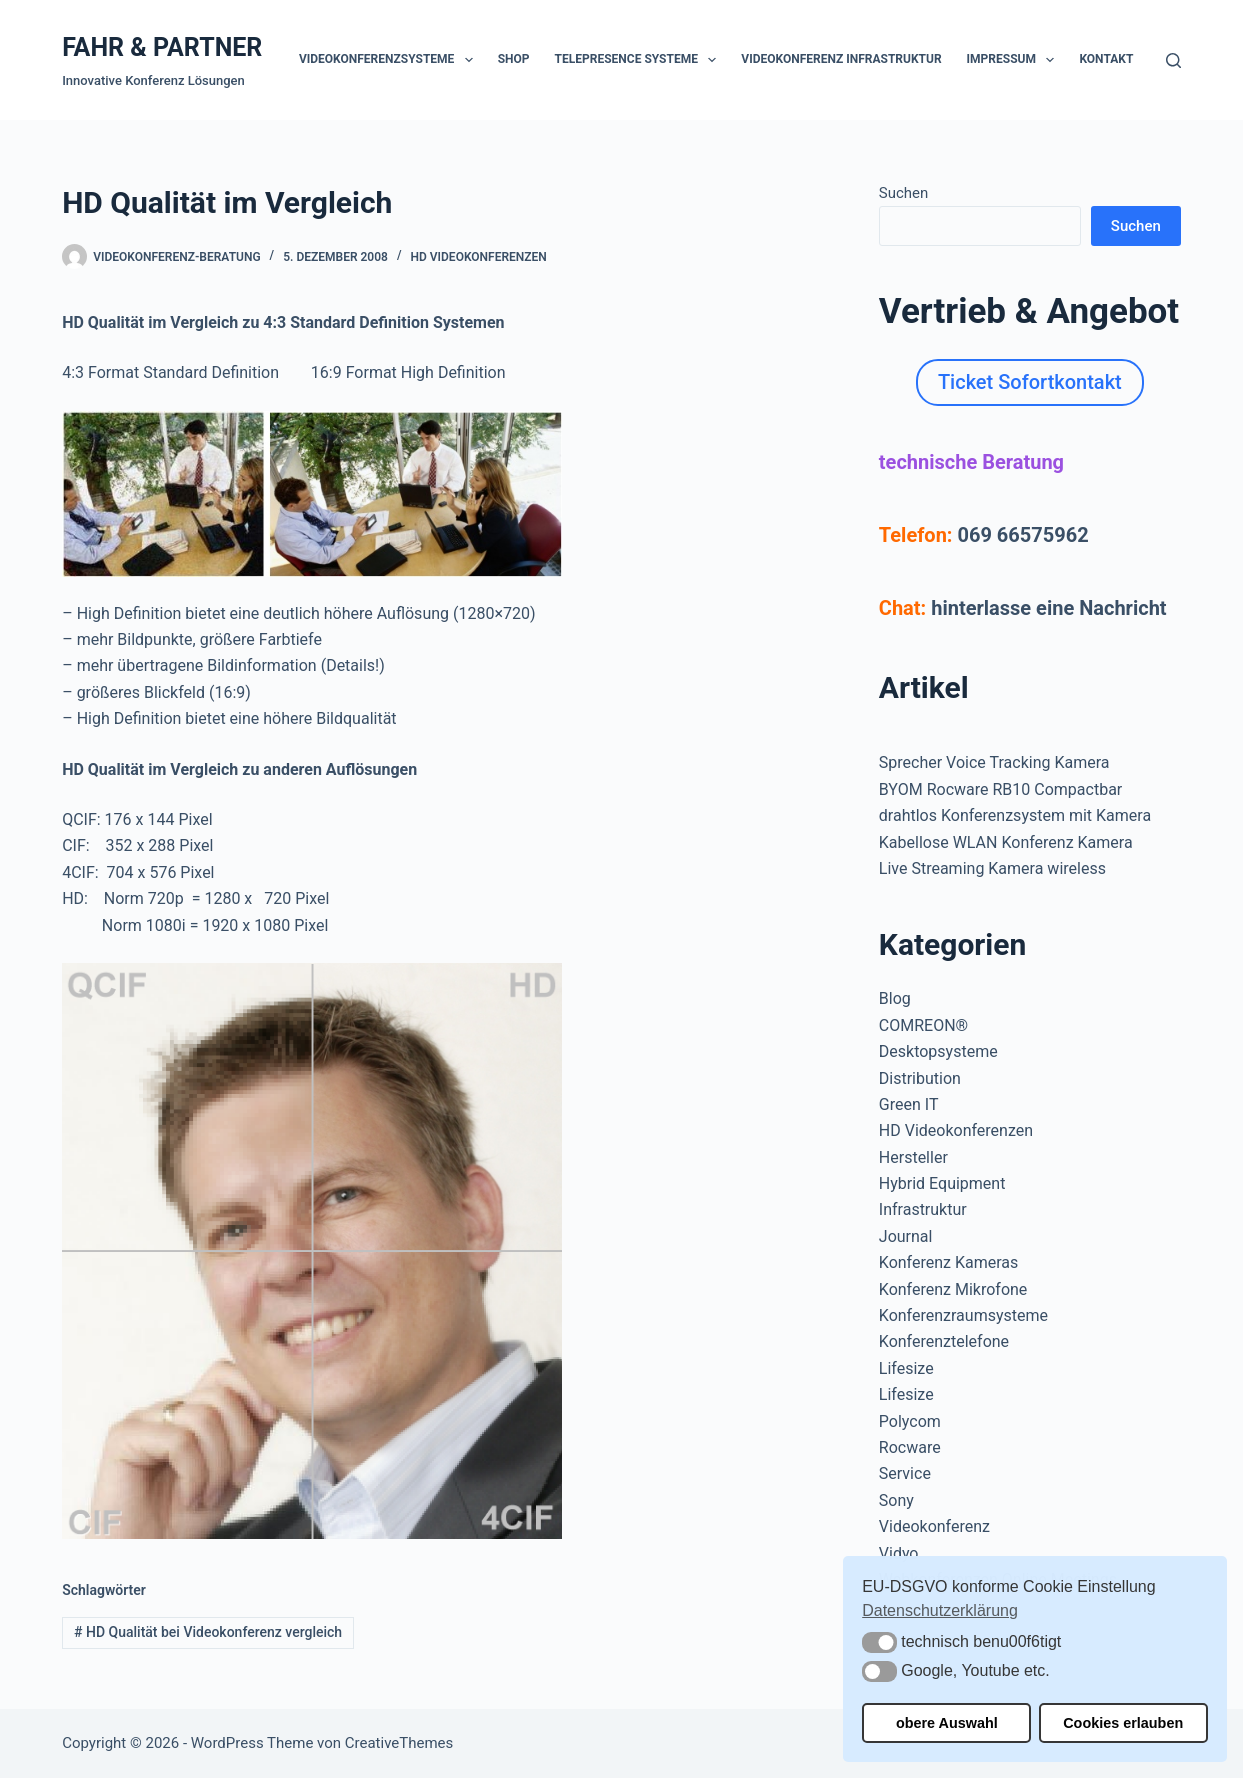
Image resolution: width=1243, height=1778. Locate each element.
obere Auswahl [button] (947, 1723)
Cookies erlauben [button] (1123, 1723)
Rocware (910, 1447)
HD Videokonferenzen (479, 257)
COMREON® (923, 1025)
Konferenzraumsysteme (963, 1315)
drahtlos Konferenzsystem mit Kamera (1015, 815)
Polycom (910, 1421)
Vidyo (899, 1553)
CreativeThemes (399, 1743)
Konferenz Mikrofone (953, 1289)
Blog (895, 998)
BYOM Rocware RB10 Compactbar (1000, 789)
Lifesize (906, 1368)
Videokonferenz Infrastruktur (841, 59)
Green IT (909, 1104)
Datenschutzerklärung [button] (940, 1610)
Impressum (1015, 60)
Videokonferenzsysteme (390, 60)
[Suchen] (1173, 60)
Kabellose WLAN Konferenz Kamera (1006, 842)
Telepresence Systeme (640, 60)
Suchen (904, 193)
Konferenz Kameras (948, 1262)
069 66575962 (1022, 535)
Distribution (920, 1078)
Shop (514, 59)
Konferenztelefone (944, 1341)
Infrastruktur (923, 1209)
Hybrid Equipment (942, 1183)
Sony (896, 1500)
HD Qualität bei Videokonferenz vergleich (208, 1632)
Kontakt (1106, 59)
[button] (879, 1642)
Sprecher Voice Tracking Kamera (994, 762)
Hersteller (913, 1157)
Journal (906, 1236)
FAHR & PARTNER (162, 47)
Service (905, 1473)
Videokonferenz (934, 1526)
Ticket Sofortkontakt (1030, 382)
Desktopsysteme (938, 1051)
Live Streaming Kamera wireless (992, 868)
